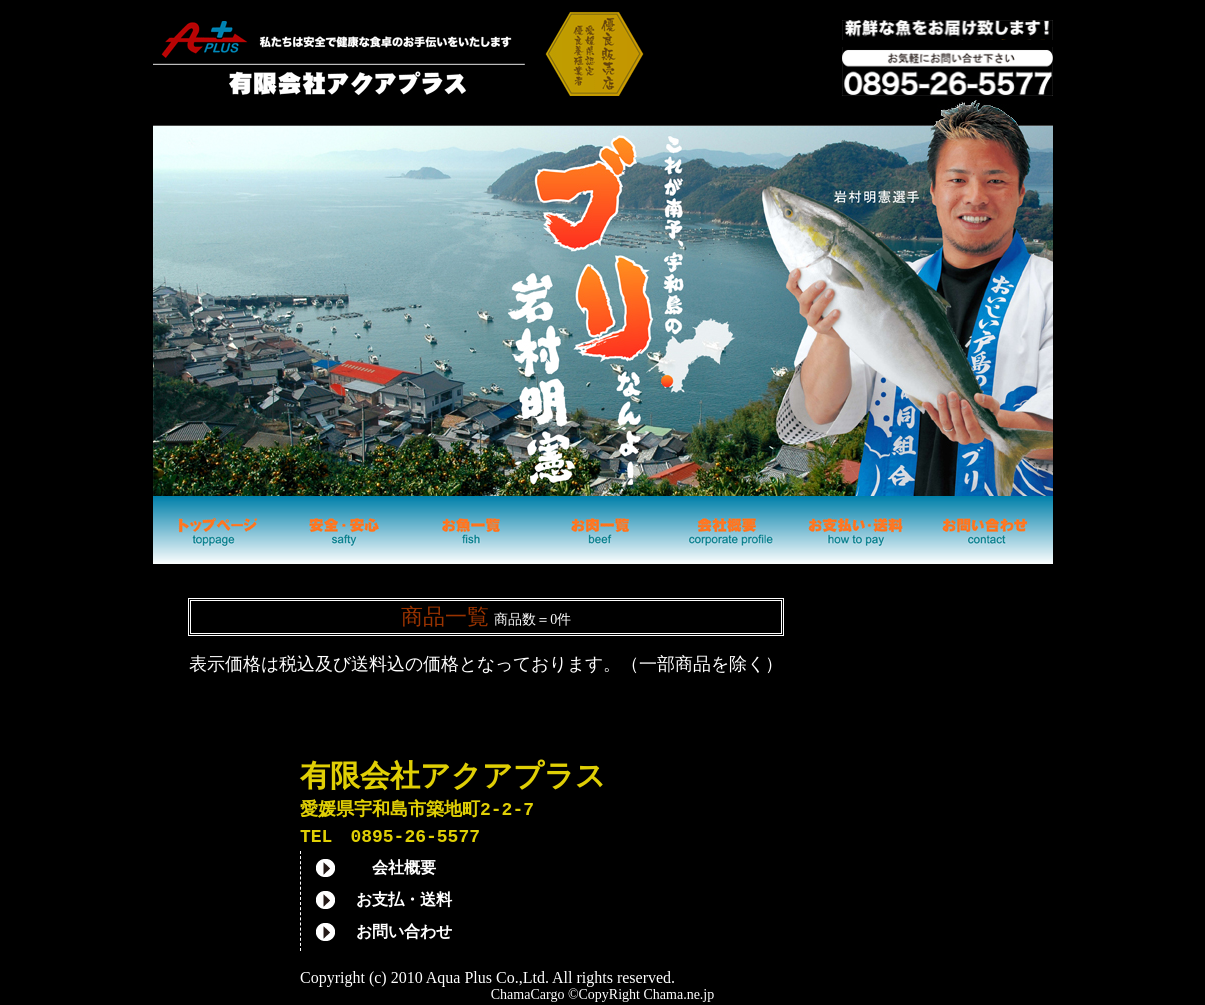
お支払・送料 (404, 903)
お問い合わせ (404, 935)
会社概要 (404, 871)
